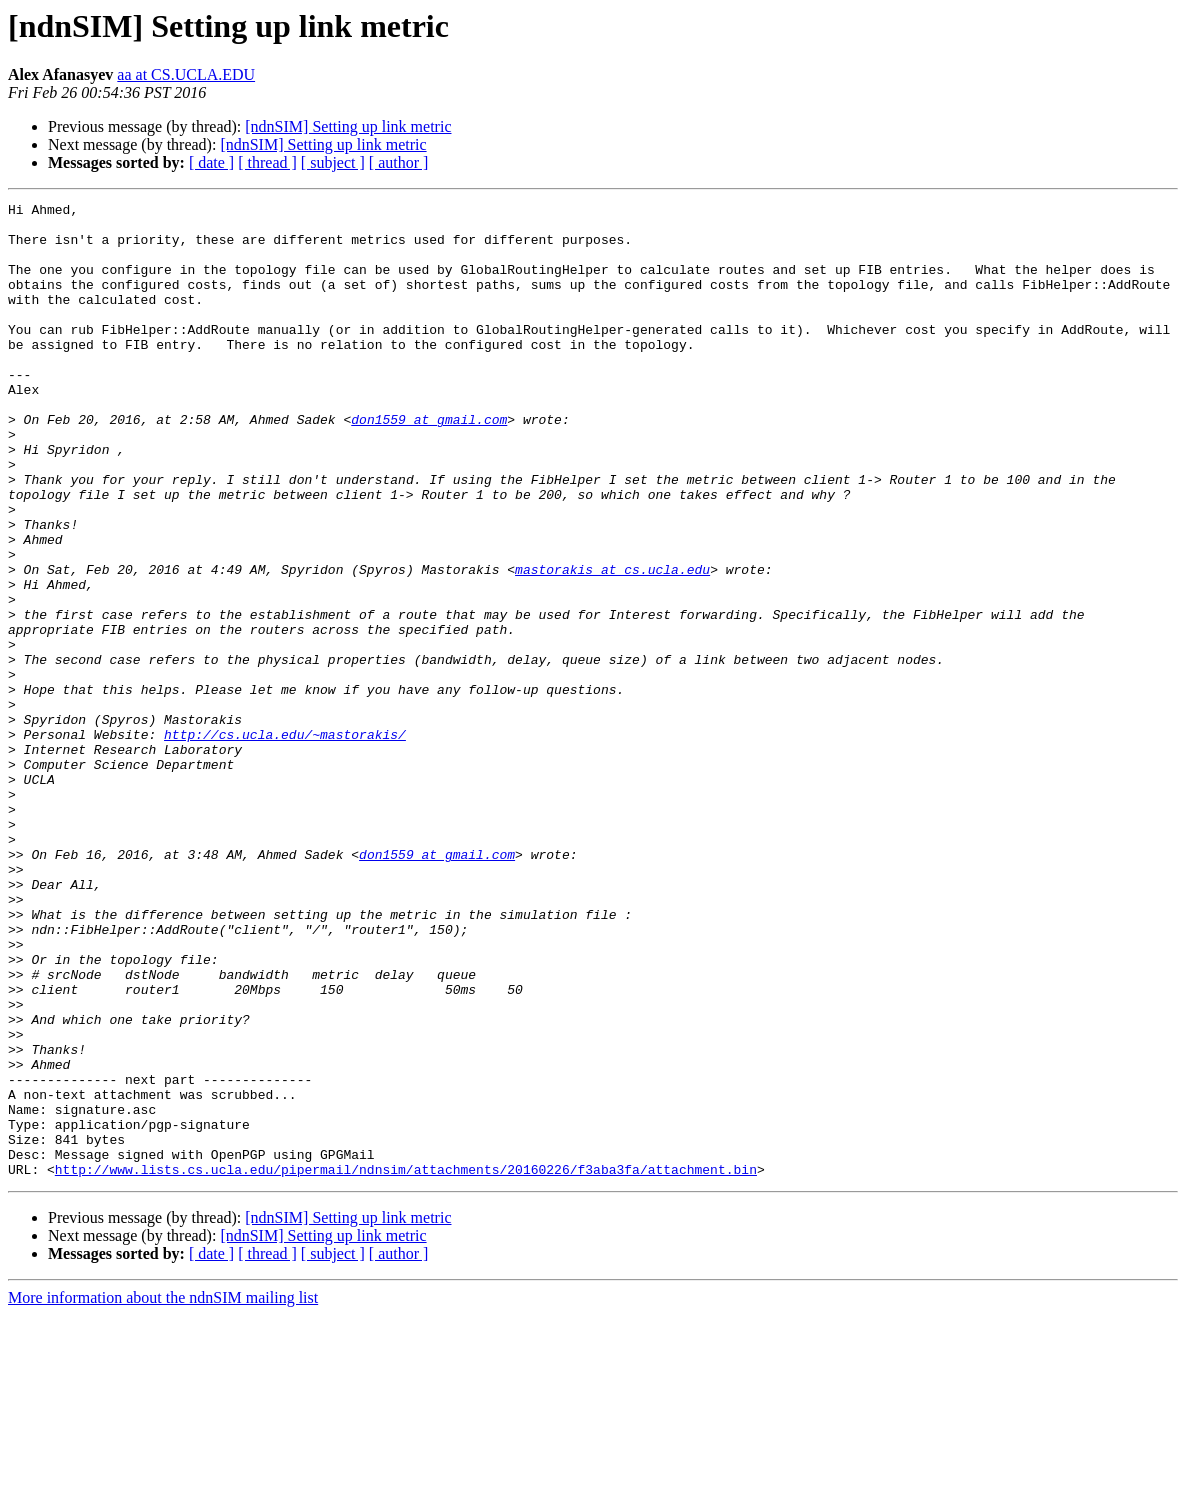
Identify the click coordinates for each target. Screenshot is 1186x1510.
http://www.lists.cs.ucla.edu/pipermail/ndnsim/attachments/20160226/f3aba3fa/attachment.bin (406, 1364)
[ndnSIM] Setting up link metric (348, 126)
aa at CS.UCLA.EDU (186, 74)
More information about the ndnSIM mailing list (163, 1492)
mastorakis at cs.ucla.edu (612, 644)
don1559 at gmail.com (429, 464)
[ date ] (211, 162)
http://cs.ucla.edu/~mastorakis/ (285, 842)
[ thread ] (267, 162)
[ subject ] (333, 162)
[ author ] (399, 162)
